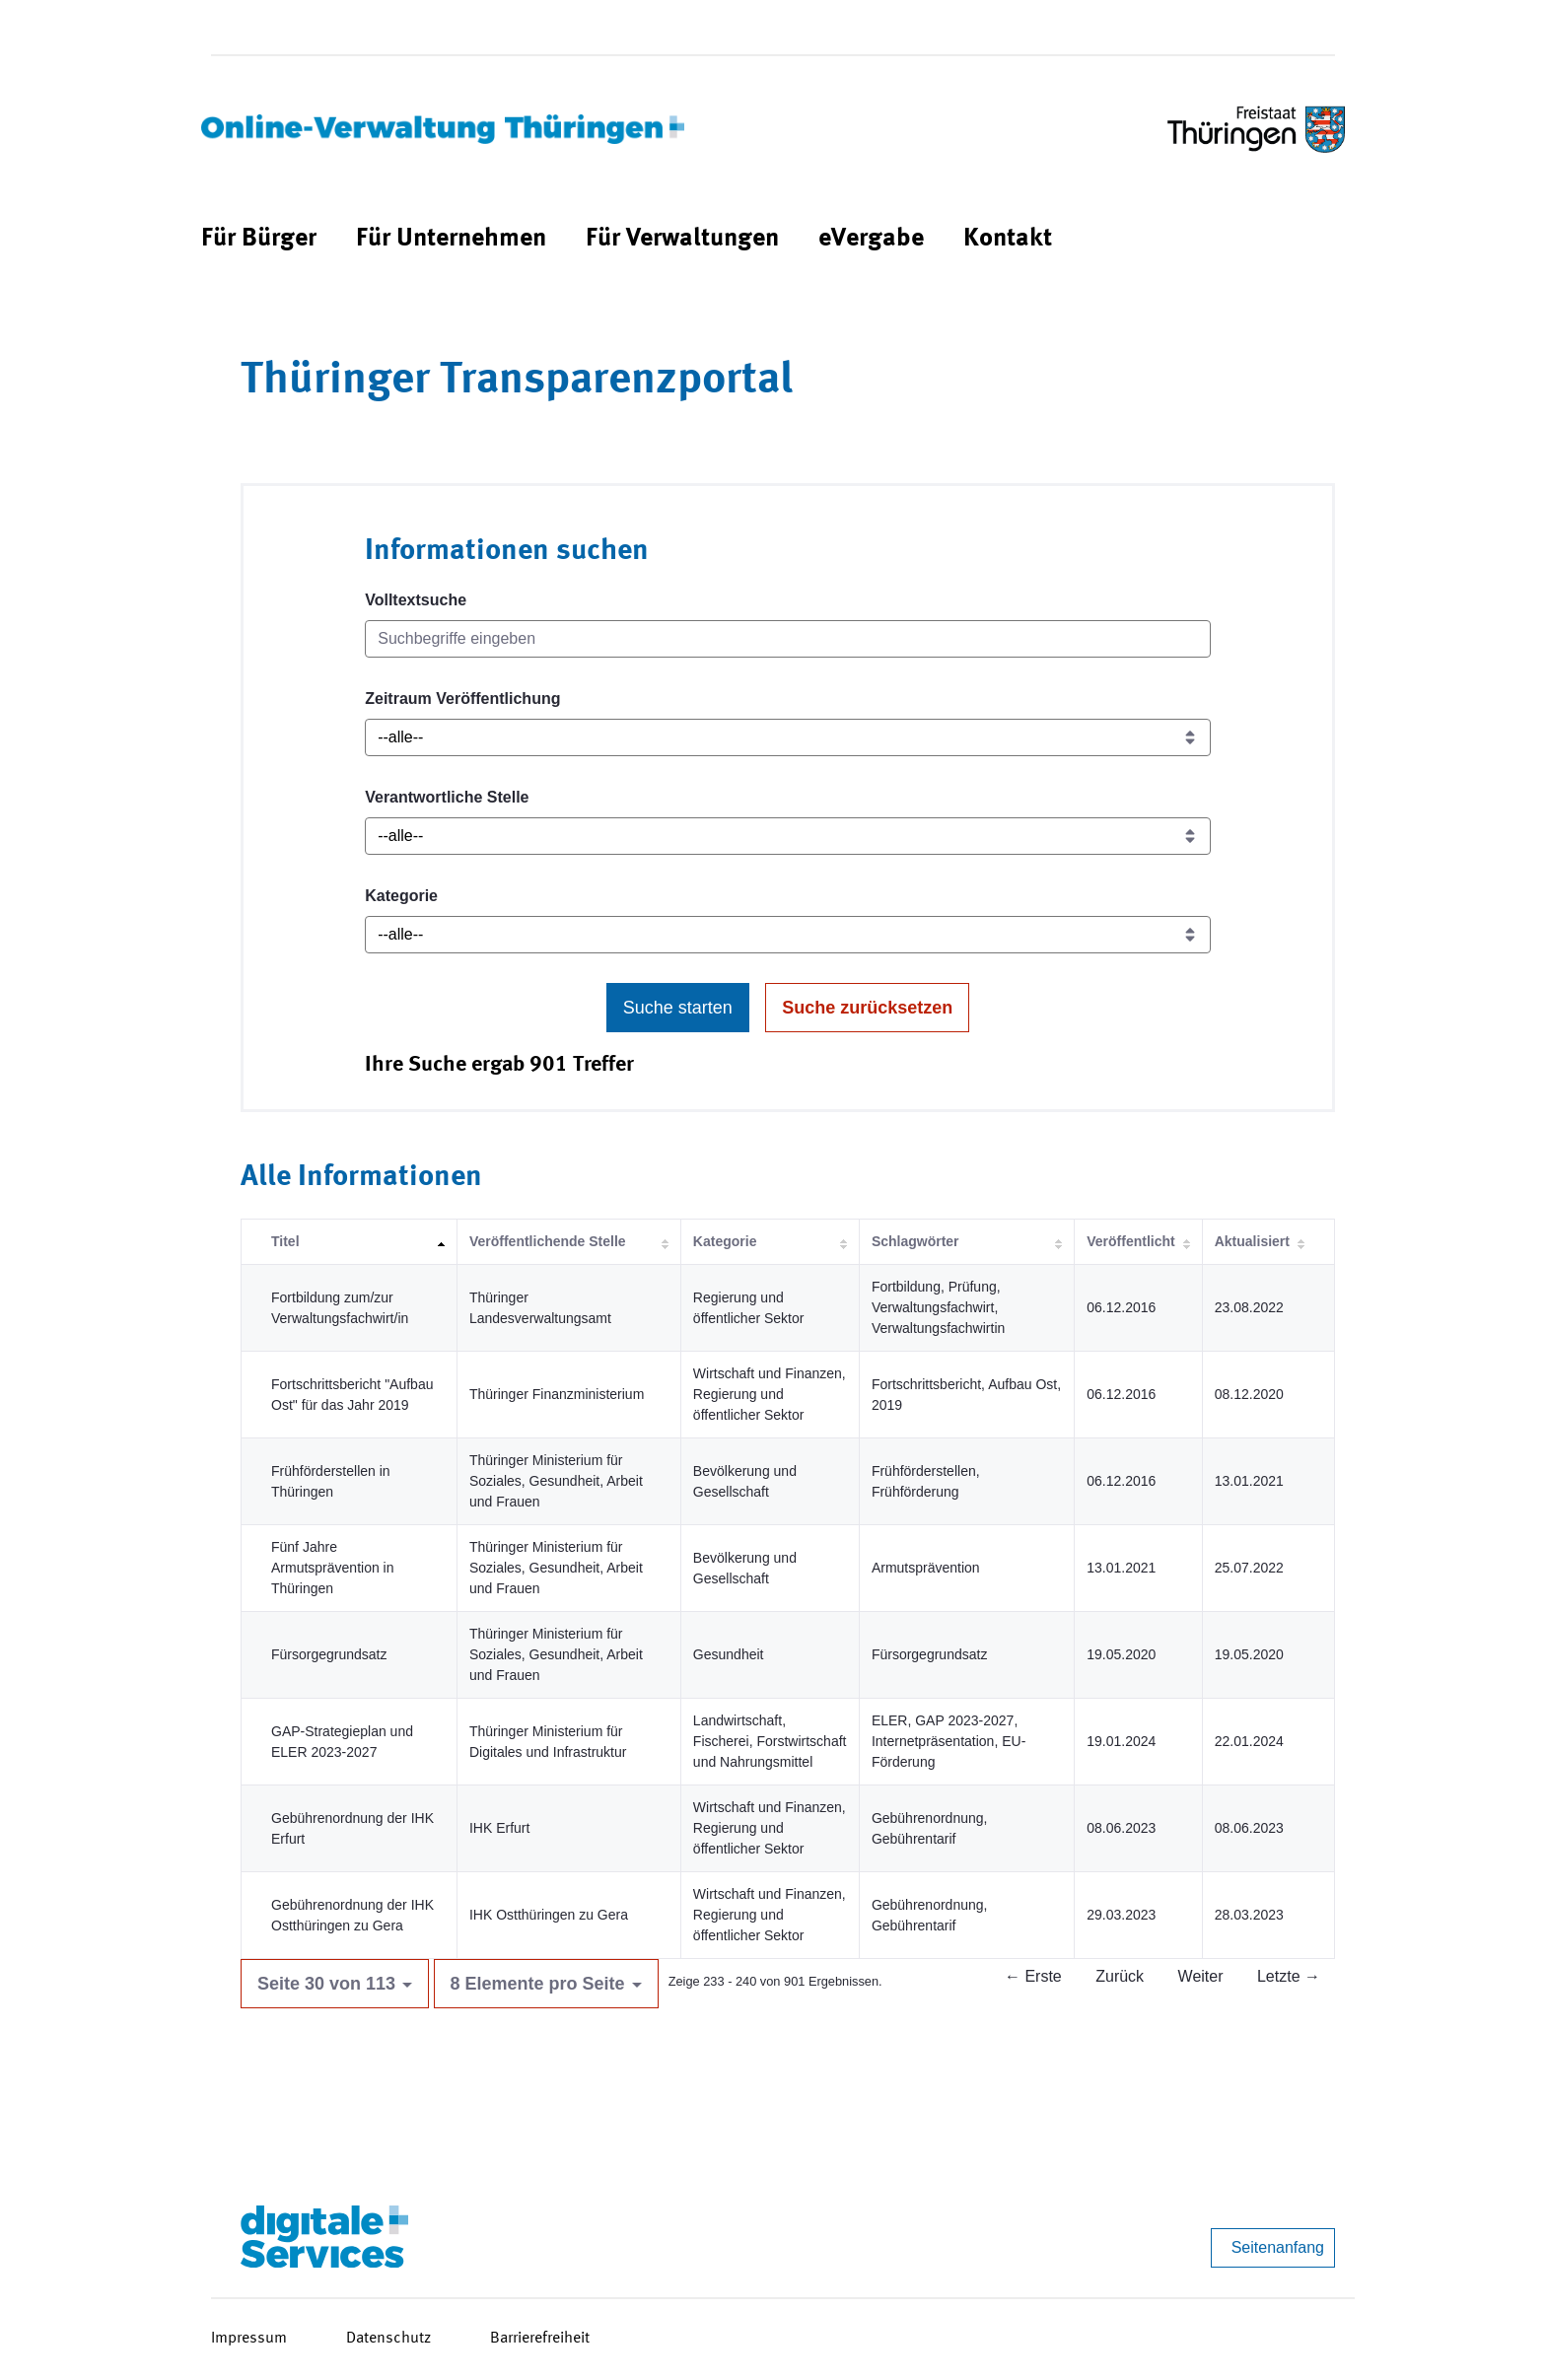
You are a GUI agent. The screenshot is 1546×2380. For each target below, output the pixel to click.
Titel (285, 1241)
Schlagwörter (915, 1241)
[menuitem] (258, 239)
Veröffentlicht (1130, 1241)
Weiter (1201, 1976)
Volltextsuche (415, 600)
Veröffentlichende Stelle (547, 1241)
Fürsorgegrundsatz (329, 1654)
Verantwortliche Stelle (446, 797)
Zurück (1119, 1976)
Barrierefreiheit (540, 2338)
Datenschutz (388, 2338)
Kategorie (401, 895)
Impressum (249, 2338)
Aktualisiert (1252, 1241)
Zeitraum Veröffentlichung (462, 698)
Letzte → (1288, 1976)
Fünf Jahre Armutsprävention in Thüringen (332, 1567)
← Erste (1033, 1976)
